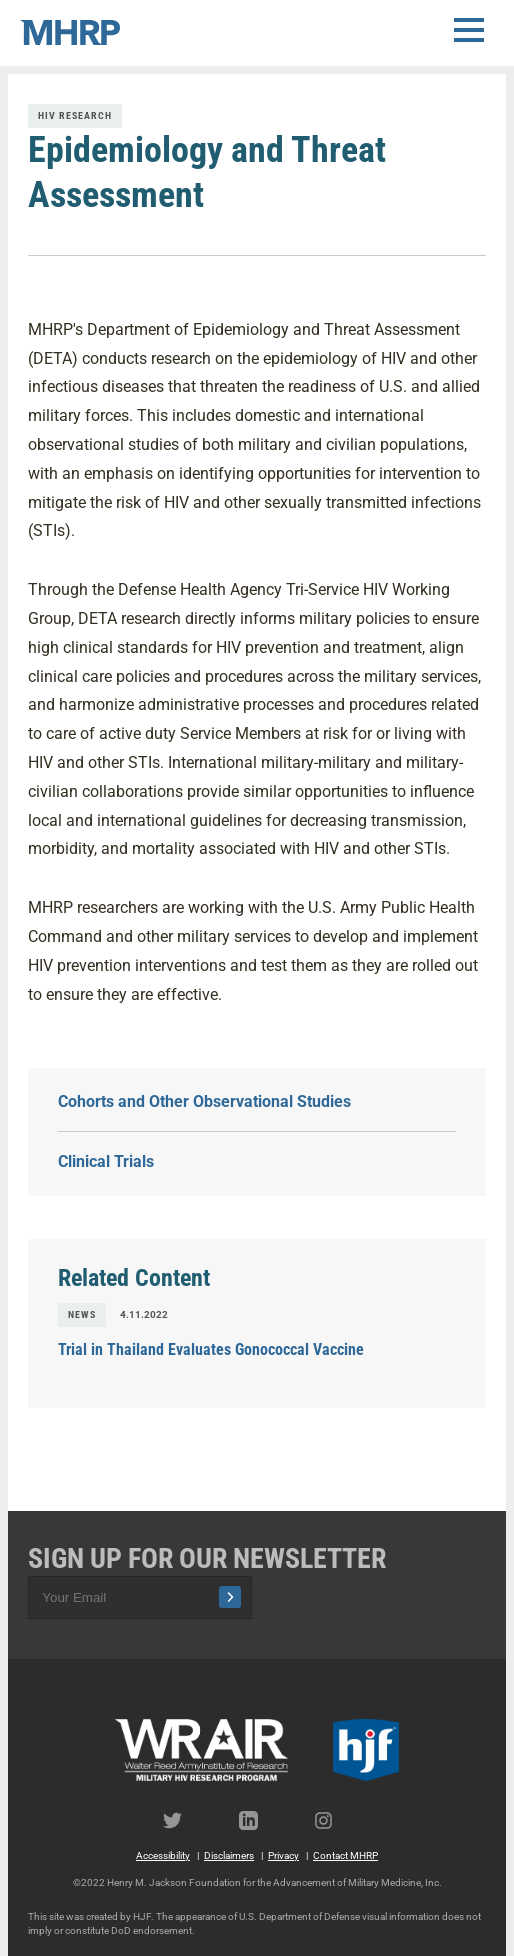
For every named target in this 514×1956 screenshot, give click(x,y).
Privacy (283, 1855)
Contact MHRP (345, 1855)
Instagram (333, 1820)
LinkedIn (257, 1820)
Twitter (181, 1820)
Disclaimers (229, 1855)
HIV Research (75, 115)
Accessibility (163, 1855)
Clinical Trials (106, 1161)
